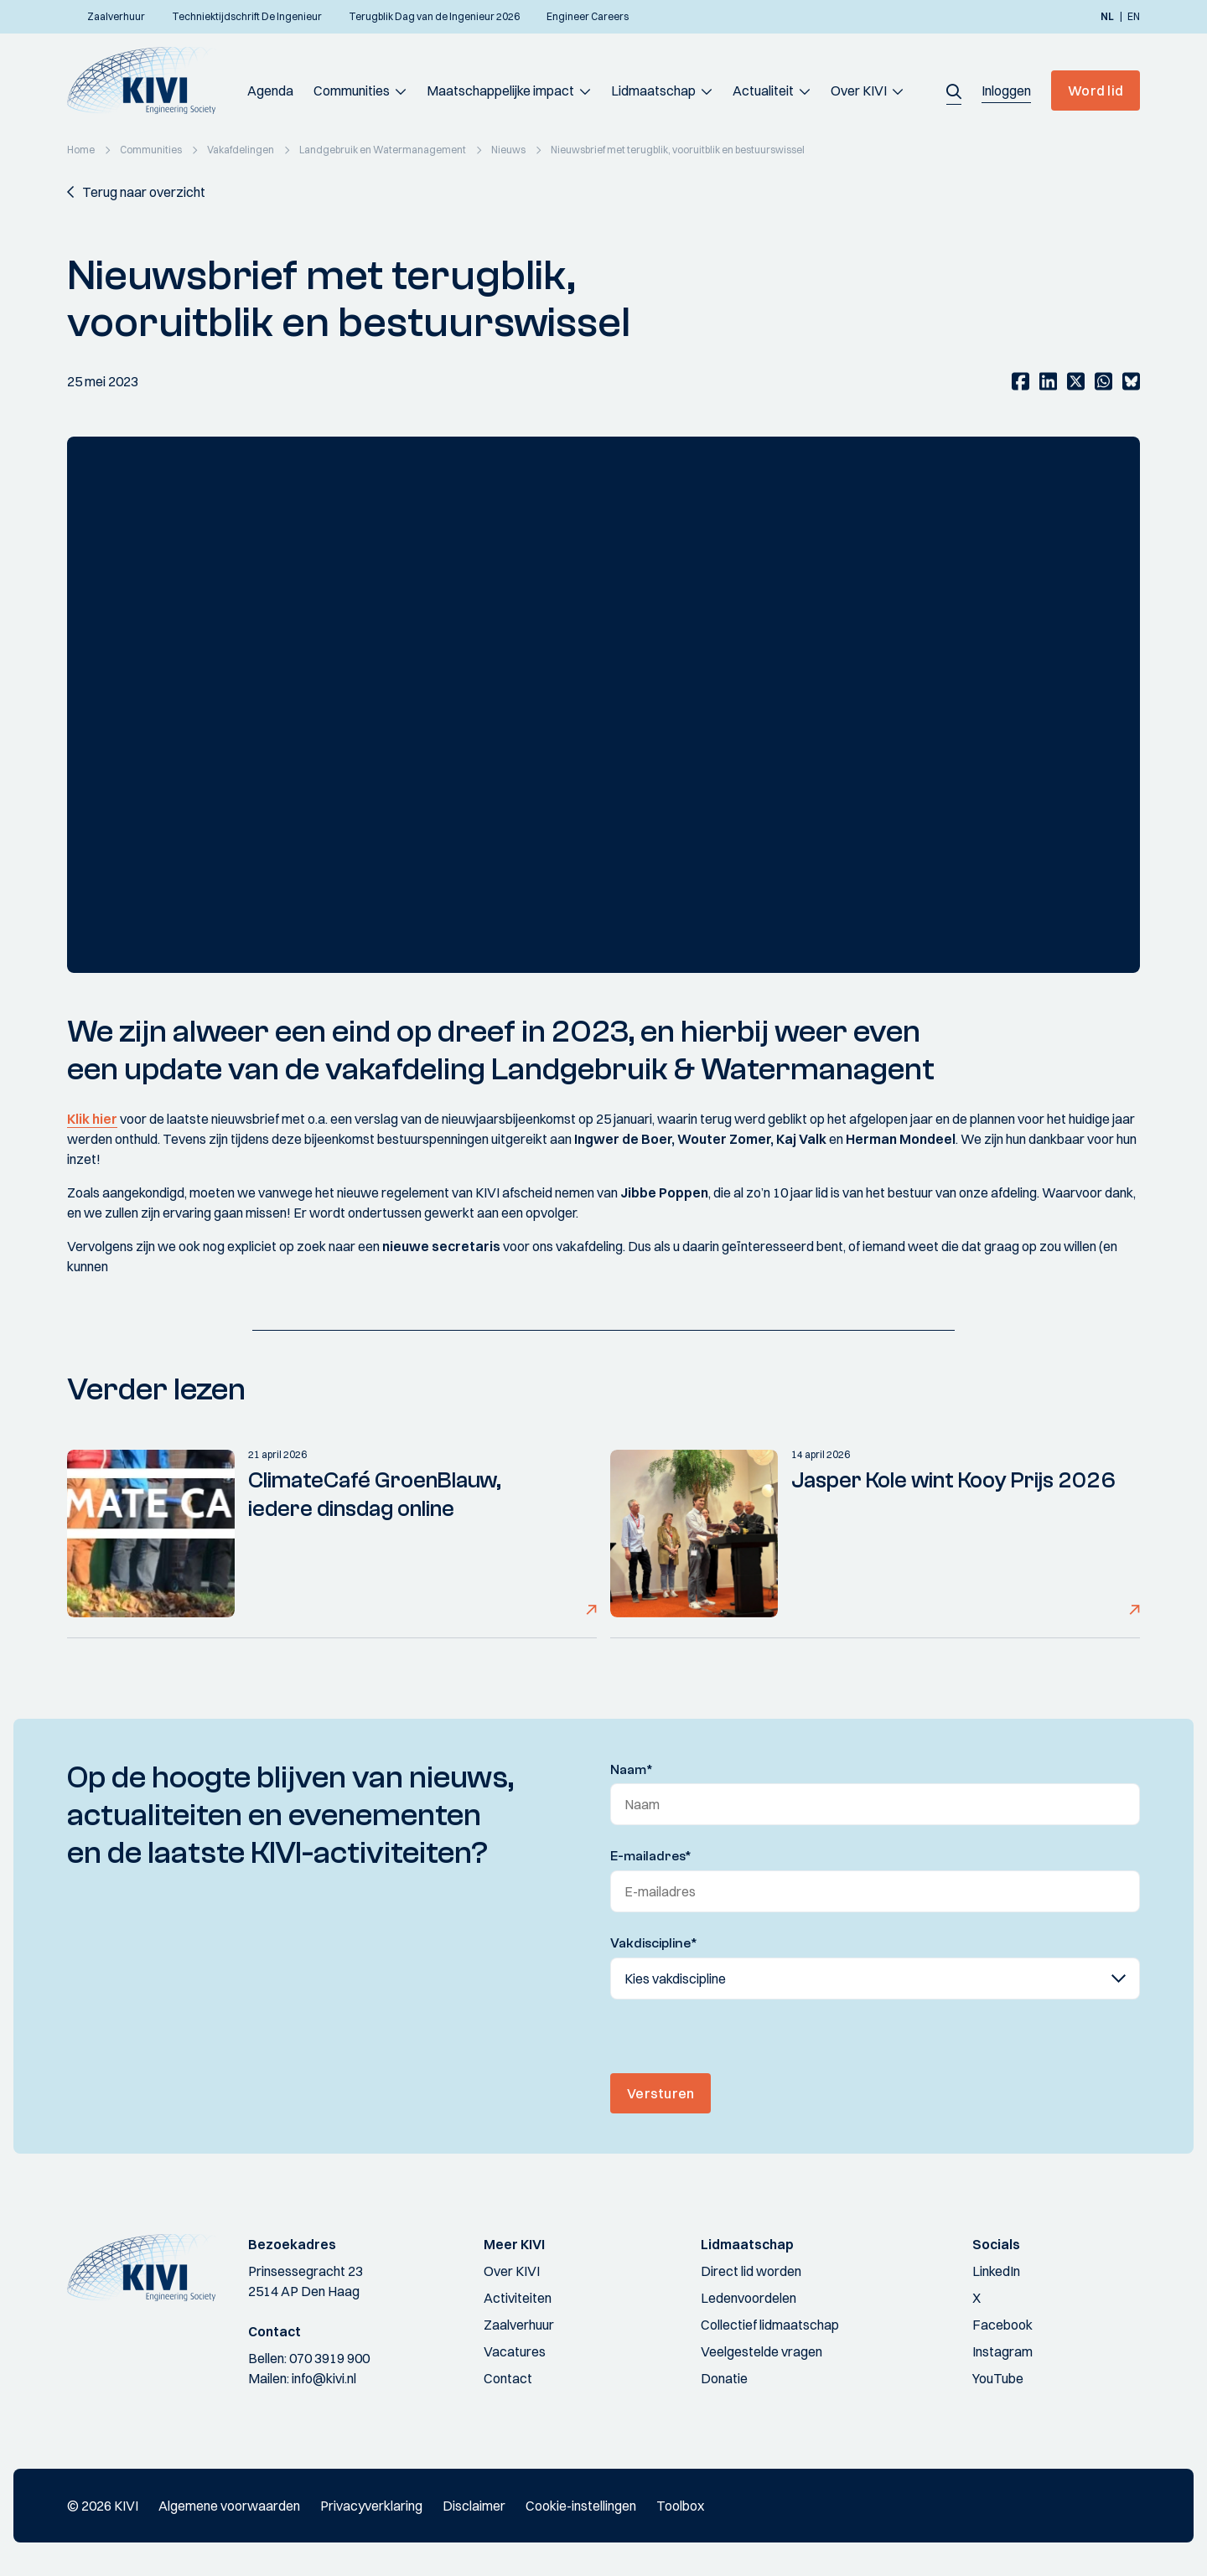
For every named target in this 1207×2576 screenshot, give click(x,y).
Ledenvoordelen (748, 2297)
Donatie (724, 2378)
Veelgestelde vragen (761, 2351)
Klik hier (92, 1118)
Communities (351, 90)
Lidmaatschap (653, 90)
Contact (508, 2378)
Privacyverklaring (371, 2505)
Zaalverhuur (519, 2324)
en (1133, 17)
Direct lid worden (751, 2271)
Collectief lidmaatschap (770, 2324)
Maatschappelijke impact (500, 90)
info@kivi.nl (324, 2378)
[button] (953, 90)
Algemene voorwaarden (229, 2505)
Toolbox (680, 2505)
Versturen (660, 2093)
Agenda (270, 90)
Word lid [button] (1095, 90)
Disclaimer (474, 2505)
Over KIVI (859, 90)
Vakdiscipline (653, 1943)
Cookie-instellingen (581, 2505)
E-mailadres (651, 1856)
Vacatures (515, 2351)
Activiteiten (518, 2297)
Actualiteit (763, 90)
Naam (631, 1769)
